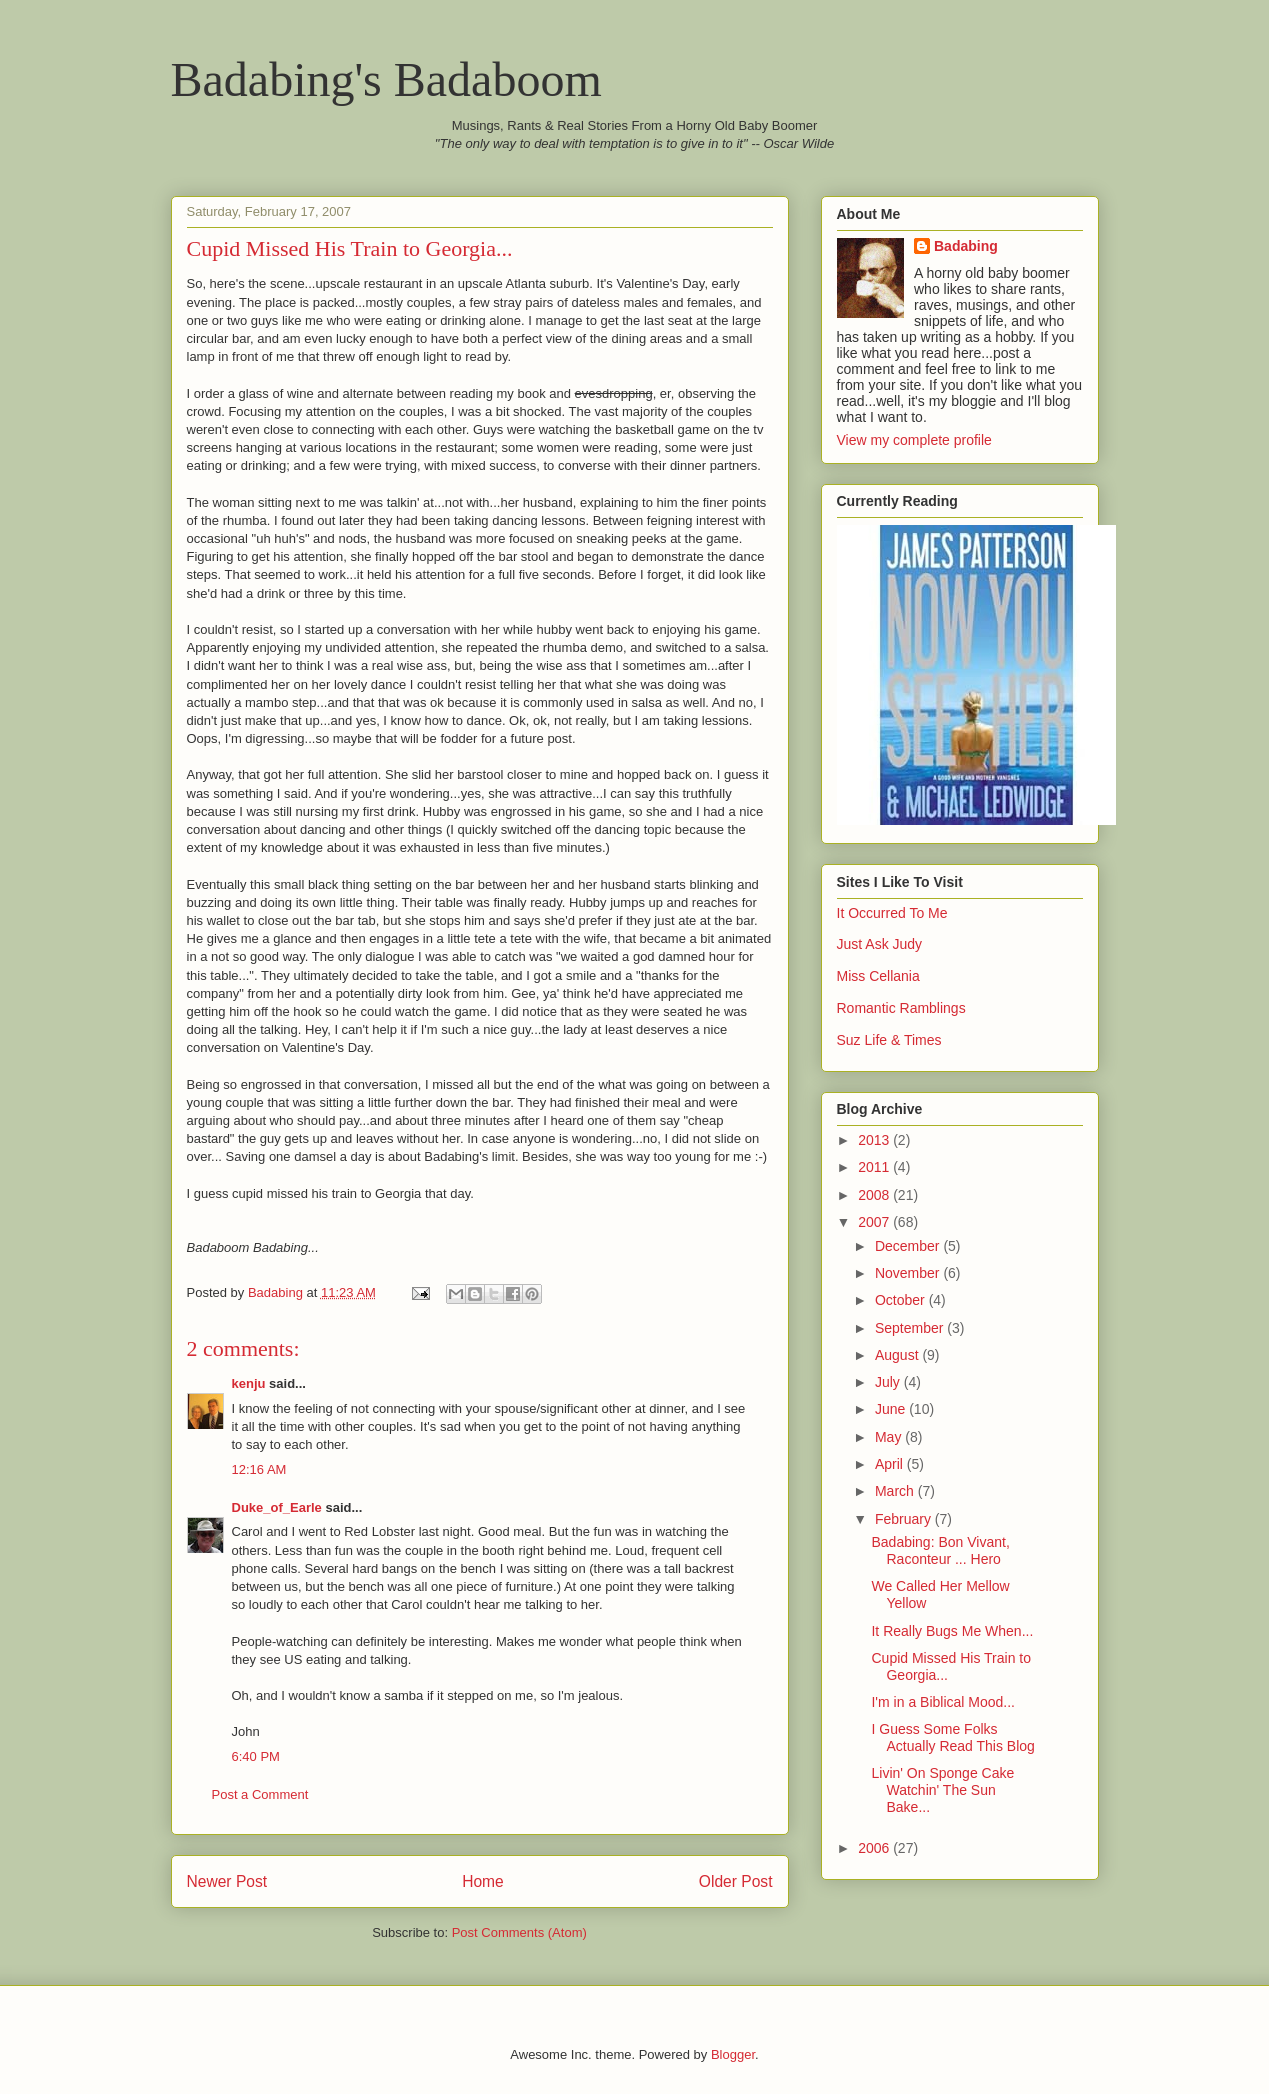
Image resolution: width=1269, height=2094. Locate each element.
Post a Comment (260, 1794)
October (902, 1300)
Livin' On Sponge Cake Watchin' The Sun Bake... (942, 1790)
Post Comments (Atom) (519, 1932)
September (911, 1328)
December (909, 1246)
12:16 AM (259, 1469)
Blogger (733, 2054)
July (889, 1382)
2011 (875, 1167)
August (898, 1355)
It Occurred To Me (892, 913)
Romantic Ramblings (901, 1008)
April (891, 1464)
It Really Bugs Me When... (952, 1631)
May (890, 1437)
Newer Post (227, 1881)
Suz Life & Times (889, 1040)
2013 (875, 1140)
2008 (875, 1195)
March (896, 1491)
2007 (875, 1222)
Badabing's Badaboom (386, 79)
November (909, 1273)
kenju (249, 1383)
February (905, 1519)
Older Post (736, 1881)
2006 (875, 1848)
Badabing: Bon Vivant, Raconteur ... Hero (940, 1550)
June (892, 1409)
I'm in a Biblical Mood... (943, 1702)
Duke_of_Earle (277, 1507)
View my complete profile (914, 440)
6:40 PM (256, 1756)
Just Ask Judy (880, 944)
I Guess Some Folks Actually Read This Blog (952, 1737)
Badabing (966, 246)
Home (483, 1881)
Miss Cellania (878, 976)
